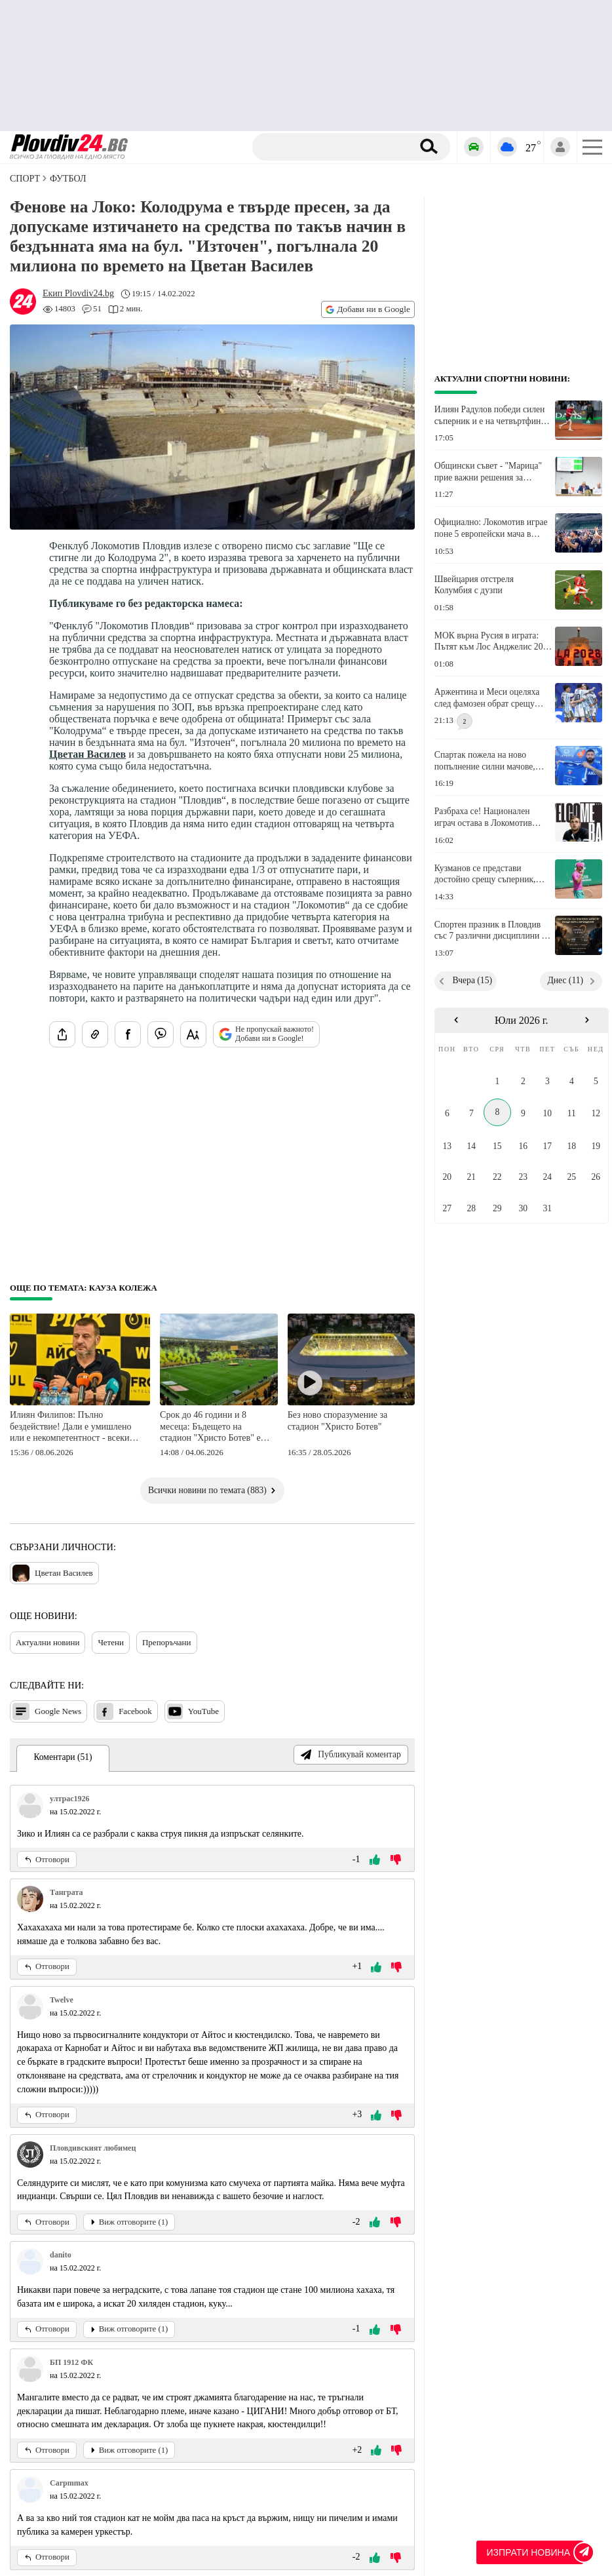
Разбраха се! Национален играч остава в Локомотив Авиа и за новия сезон (483, 817)
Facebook (124, 1711)
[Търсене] (334, 146)
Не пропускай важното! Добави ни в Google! (266, 1034)
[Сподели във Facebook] (128, 1034)
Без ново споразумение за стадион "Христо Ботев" (337, 1421)
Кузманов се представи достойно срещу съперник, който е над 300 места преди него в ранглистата (487, 874)
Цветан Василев (87, 754)
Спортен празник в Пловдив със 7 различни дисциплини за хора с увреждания (491, 931)
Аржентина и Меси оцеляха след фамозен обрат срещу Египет (487, 698)
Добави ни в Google (368, 309)
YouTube (193, 1711)
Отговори (46, 1859)
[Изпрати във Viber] (160, 1034)
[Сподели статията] (62, 1034)
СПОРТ (25, 179)
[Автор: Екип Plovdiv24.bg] (78, 293)
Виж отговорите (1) (129, 2222)
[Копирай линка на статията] (95, 1034)
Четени (111, 1642)
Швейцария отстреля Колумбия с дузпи (474, 585)
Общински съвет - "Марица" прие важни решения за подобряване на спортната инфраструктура (488, 472)
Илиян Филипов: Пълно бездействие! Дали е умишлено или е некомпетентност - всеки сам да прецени (70, 1427)
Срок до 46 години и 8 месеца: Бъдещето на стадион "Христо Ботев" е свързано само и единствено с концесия (214, 1427)
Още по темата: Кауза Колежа (83, 1288)
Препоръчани (166, 1642)
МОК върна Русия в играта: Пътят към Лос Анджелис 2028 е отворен (493, 642)
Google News (46, 1711)
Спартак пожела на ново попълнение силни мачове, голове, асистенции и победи (488, 761)
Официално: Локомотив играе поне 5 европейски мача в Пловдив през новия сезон (491, 528)
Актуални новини (47, 1642)
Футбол (68, 179)
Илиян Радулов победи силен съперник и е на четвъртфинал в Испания (491, 415)
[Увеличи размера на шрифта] (193, 1034)
